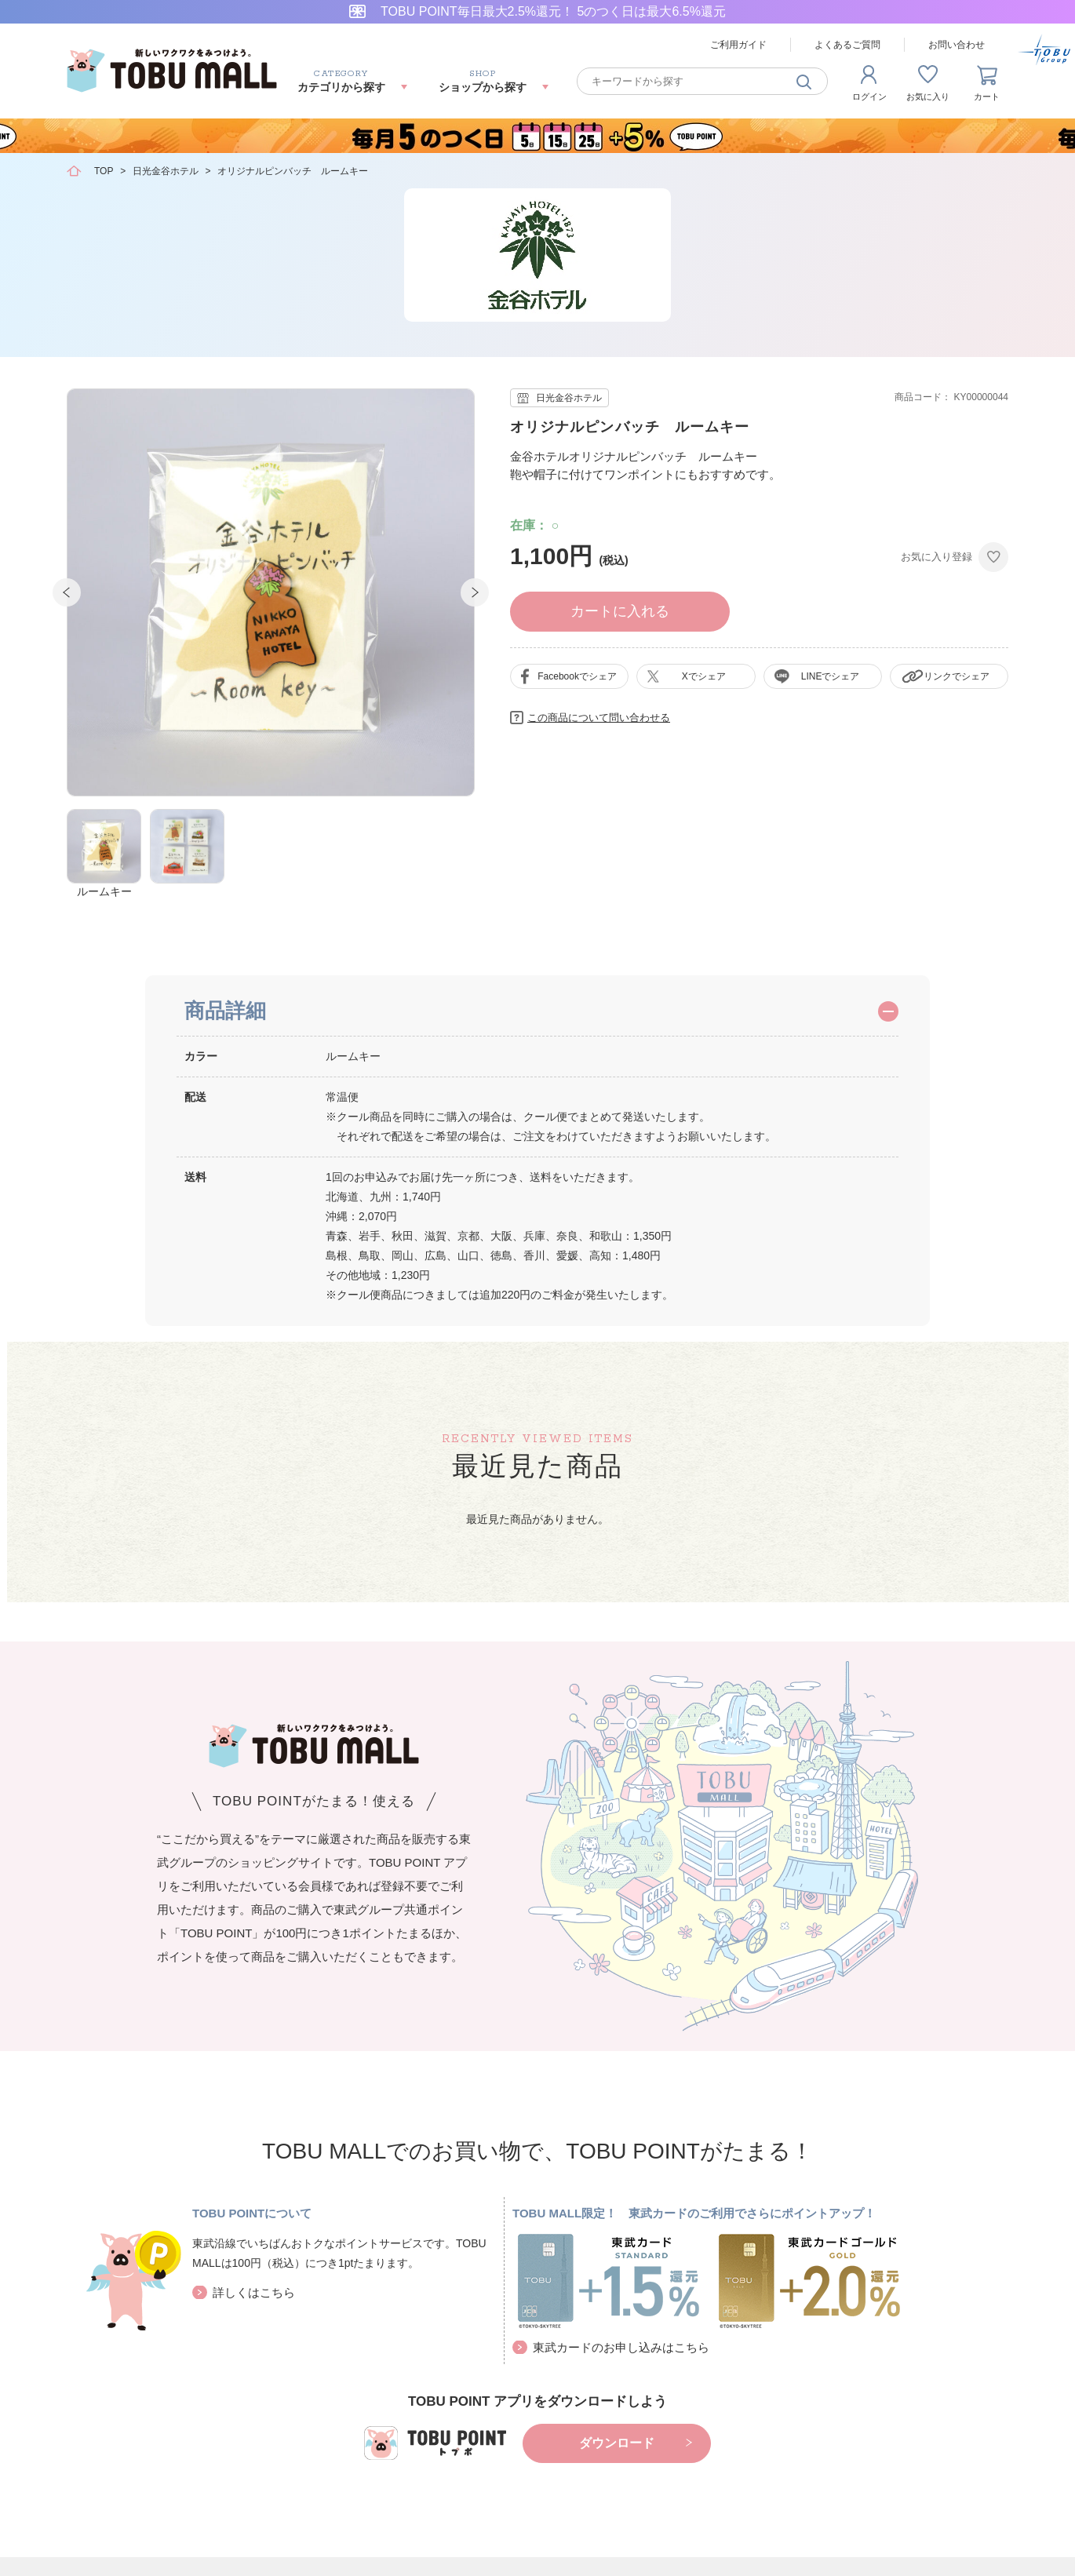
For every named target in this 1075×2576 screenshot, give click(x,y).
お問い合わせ (956, 44)
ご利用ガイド (738, 44)
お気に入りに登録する (993, 557)
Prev (67, 592)
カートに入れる (619, 611)
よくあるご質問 (847, 44)
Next (475, 592)
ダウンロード (616, 2443)
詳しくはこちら (254, 2292)
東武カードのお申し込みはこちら (621, 2347)
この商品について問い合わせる (598, 717)
